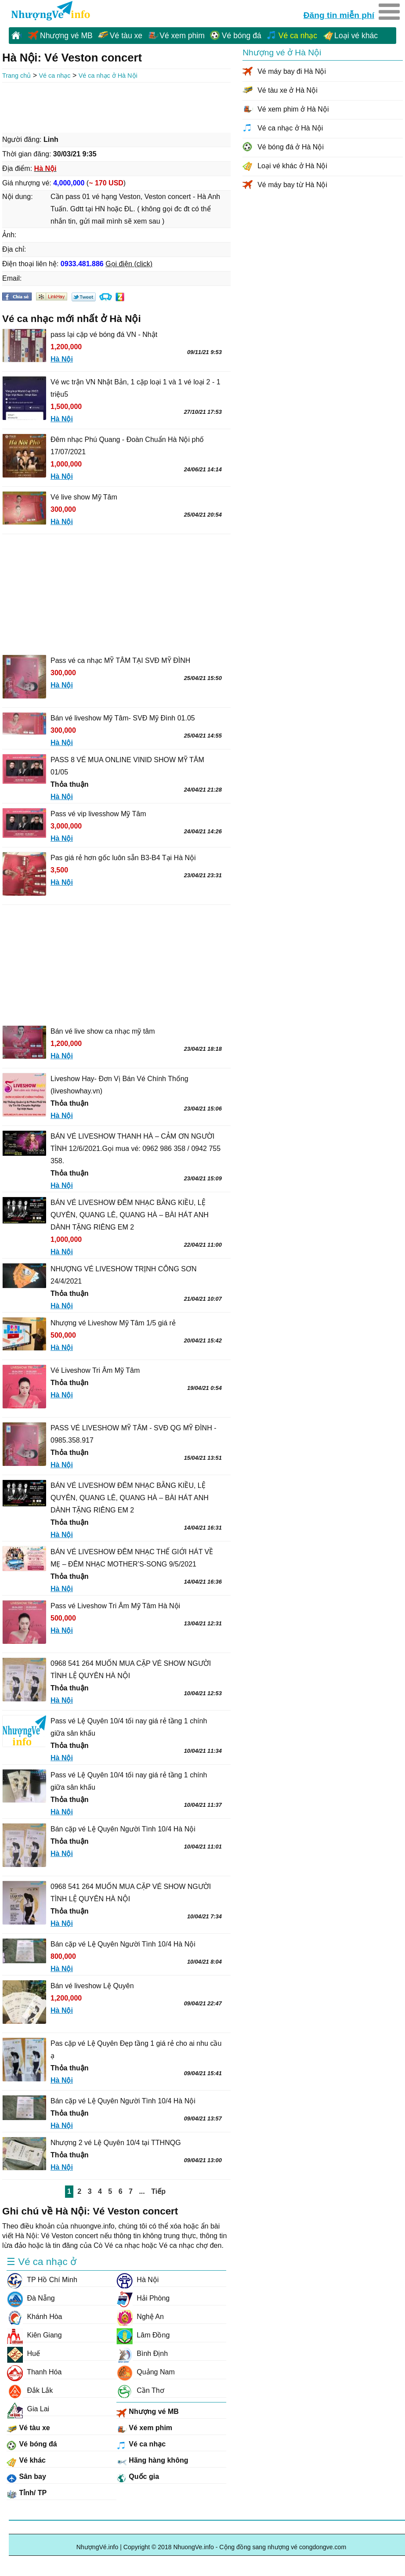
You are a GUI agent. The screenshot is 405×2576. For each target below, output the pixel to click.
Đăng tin (339, 14)
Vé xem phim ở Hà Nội (293, 109)
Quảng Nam (145, 2372)
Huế (23, 2354)
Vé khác (26, 2462)
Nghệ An (140, 2317)
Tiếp (158, 2191)
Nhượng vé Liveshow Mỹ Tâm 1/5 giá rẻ (113, 1323)
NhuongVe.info (50, 11)
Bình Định (142, 2354)
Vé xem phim (182, 35)
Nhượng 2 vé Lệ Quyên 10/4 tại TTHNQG (116, 2142)
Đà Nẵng (31, 2298)
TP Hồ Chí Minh (42, 2280)
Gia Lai (28, 2409)
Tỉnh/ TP (27, 2494)
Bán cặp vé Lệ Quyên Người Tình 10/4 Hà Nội (123, 1829)
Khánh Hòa (34, 2317)
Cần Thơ (140, 2391)
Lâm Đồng (143, 2335)
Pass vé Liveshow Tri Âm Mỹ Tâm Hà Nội (115, 1606)
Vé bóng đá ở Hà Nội (290, 147)
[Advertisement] (116, 107)
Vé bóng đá (241, 35)
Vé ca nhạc (297, 35)
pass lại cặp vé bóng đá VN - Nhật (104, 334)
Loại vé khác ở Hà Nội (292, 166)
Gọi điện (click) (128, 264)
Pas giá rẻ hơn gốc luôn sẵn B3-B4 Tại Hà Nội (123, 857)
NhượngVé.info (97, 2547)
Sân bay (26, 2478)
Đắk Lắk (30, 2391)
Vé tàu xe (126, 35)
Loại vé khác (356, 35)
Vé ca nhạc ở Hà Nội (108, 75)
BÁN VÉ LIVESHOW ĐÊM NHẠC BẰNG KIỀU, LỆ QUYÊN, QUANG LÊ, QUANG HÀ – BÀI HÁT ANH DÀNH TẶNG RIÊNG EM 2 (130, 1215)
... (142, 2191)
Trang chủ (16, 75)
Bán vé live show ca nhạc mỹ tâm (103, 1031)
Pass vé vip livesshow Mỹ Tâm (98, 814)
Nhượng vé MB (66, 35)
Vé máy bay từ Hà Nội (292, 184)
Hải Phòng (143, 2298)
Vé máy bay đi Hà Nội (291, 71)
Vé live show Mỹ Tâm (84, 497)
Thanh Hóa (34, 2372)
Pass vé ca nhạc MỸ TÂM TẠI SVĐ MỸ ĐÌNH (120, 660)
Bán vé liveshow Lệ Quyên (92, 1986)
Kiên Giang (34, 2335)
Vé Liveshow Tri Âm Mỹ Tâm (95, 1370)
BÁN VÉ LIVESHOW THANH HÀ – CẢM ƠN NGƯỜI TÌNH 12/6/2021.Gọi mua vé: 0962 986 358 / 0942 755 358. (136, 1148)
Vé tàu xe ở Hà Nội (287, 90)
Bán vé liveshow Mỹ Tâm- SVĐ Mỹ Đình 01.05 (123, 718)
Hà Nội (137, 2280)
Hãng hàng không (152, 2462)
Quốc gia (137, 2478)
